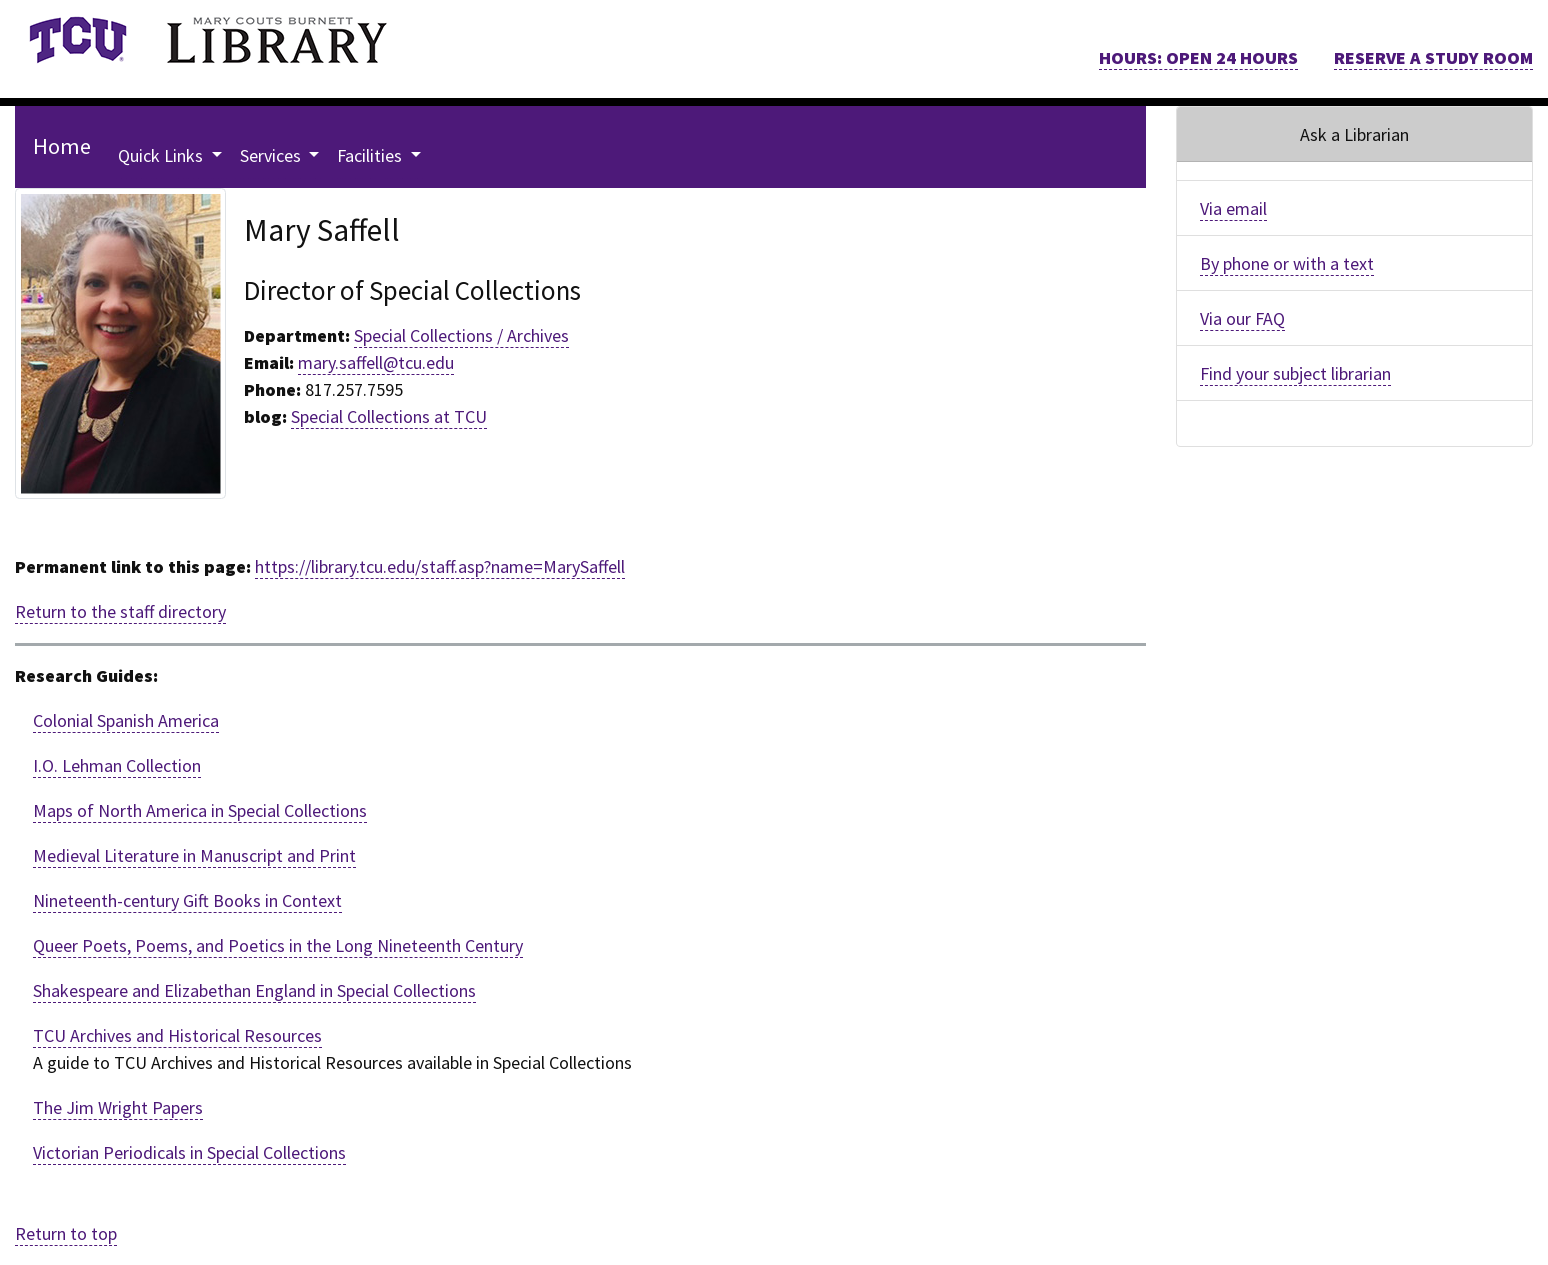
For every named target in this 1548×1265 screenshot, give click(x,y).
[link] (77, 40)
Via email (1233, 208)
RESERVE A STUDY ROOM (1433, 57)
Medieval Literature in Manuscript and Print (194, 855)
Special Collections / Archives (461, 335)
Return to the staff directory (120, 611)
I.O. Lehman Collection (117, 765)
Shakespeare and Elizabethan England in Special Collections (254, 990)
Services (272, 155)
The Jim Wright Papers (118, 1107)
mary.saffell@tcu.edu (376, 362)
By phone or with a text (1287, 263)
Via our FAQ (1242, 318)
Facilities (371, 155)
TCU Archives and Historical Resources (177, 1035)
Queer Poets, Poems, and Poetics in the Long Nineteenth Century (278, 945)
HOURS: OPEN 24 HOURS (1198, 57)
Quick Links (162, 155)
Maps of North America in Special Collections (200, 810)
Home (62, 146)
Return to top (66, 1233)
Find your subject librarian (1295, 373)
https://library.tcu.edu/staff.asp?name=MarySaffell (440, 566)
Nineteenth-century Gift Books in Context (187, 900)
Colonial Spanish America (126, 720)
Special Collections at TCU (389, 416)
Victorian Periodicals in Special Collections (189, 1152)
